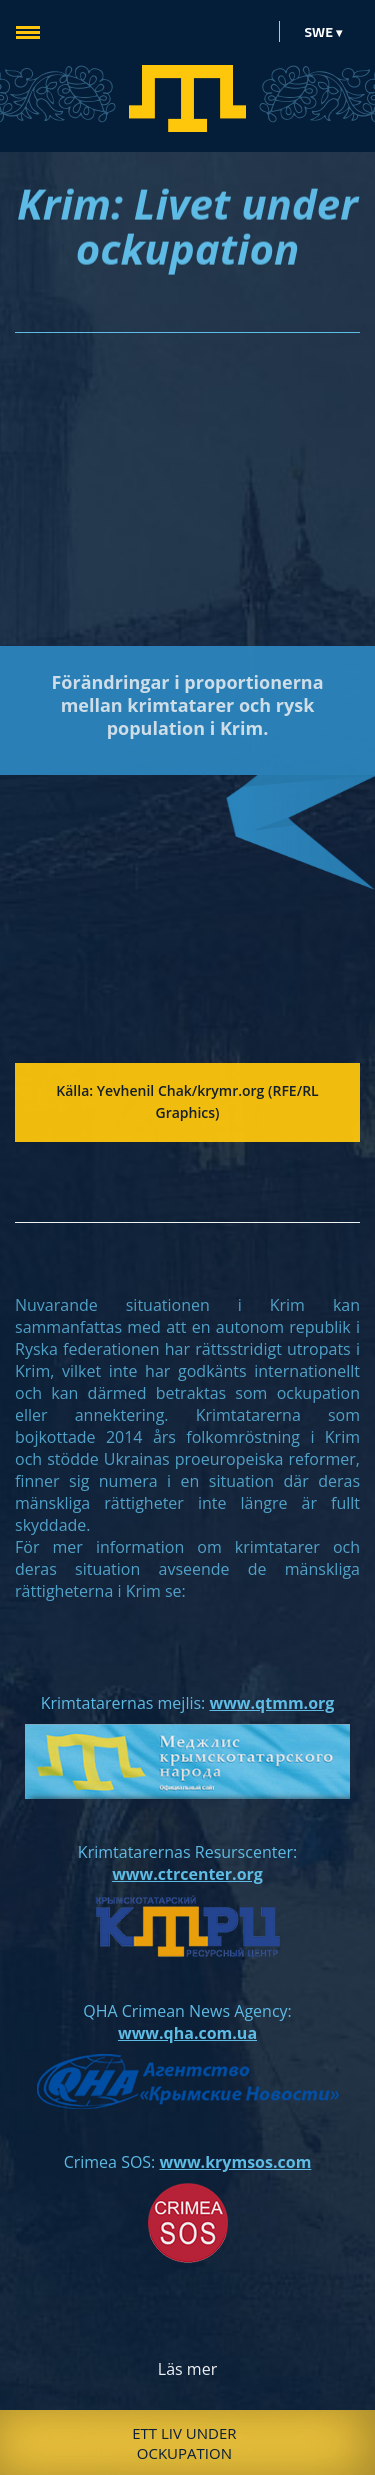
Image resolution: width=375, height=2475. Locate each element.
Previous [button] (34, 2443)
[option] (187, 2442)
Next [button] (341, 2443)
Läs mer (187, 2369)
